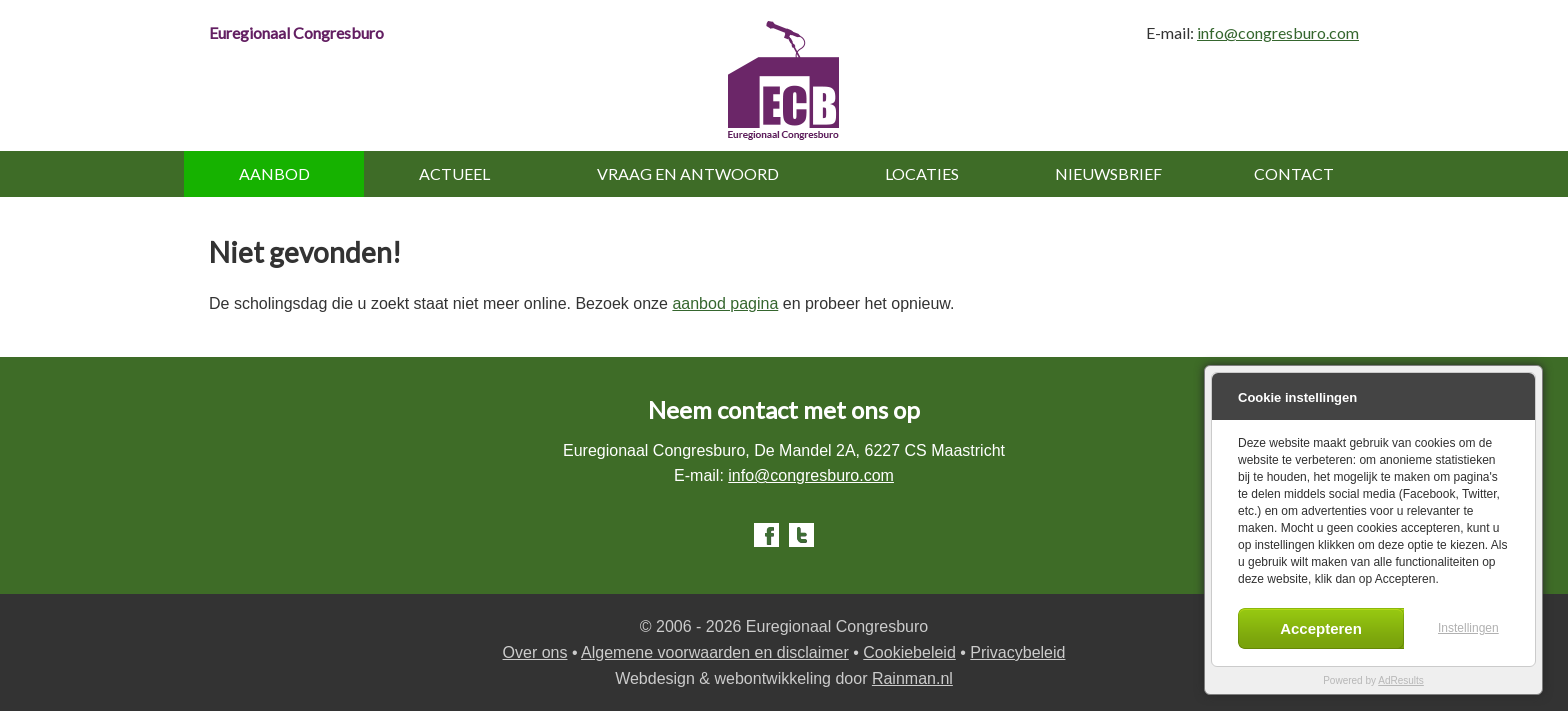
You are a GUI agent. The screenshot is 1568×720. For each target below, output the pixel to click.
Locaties (922, 173)
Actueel (454, 173)
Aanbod (274, 173)
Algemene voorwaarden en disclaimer (715, 652)
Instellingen (1468, 628)
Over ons (535, 652)
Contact (1294, 173)
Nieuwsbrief (1108, 173)
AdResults (1401, 680)
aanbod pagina (725, 303)
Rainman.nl (912, 678)
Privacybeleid (1017, 652)
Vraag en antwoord (688, 173)
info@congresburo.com (1278, 32)
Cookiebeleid (909, 652)
